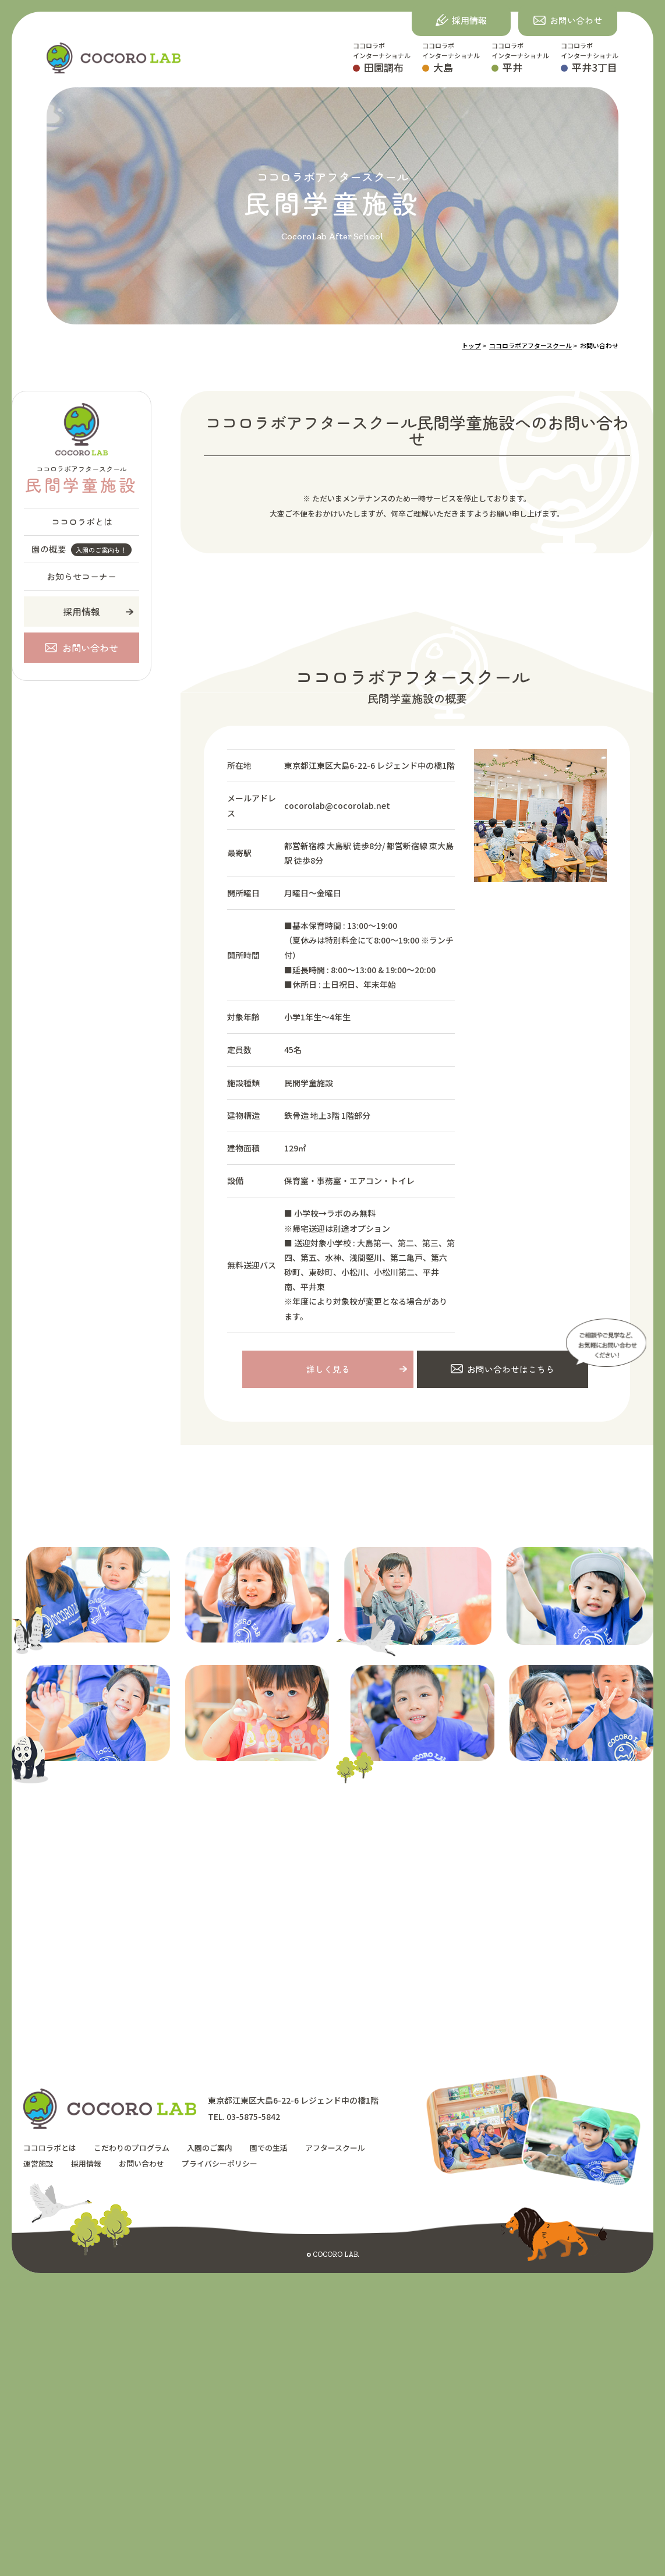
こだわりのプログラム (131, 2148)
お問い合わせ (141, 2163)
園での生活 (269, 2148)
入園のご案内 (209, 2148)
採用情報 (81, 612)
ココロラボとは (81, 521)
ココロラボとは (49, 2148)
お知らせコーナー (81, 576)
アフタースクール (335, 2148)
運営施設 (38, 2163)
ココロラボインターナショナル (382, 58)
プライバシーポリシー (219, 2163)
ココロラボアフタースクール (81, 480)
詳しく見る (328, 1369)
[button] (567, 20)
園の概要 (81, 549)
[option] (377, 1602)
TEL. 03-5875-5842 (244, 2118)
